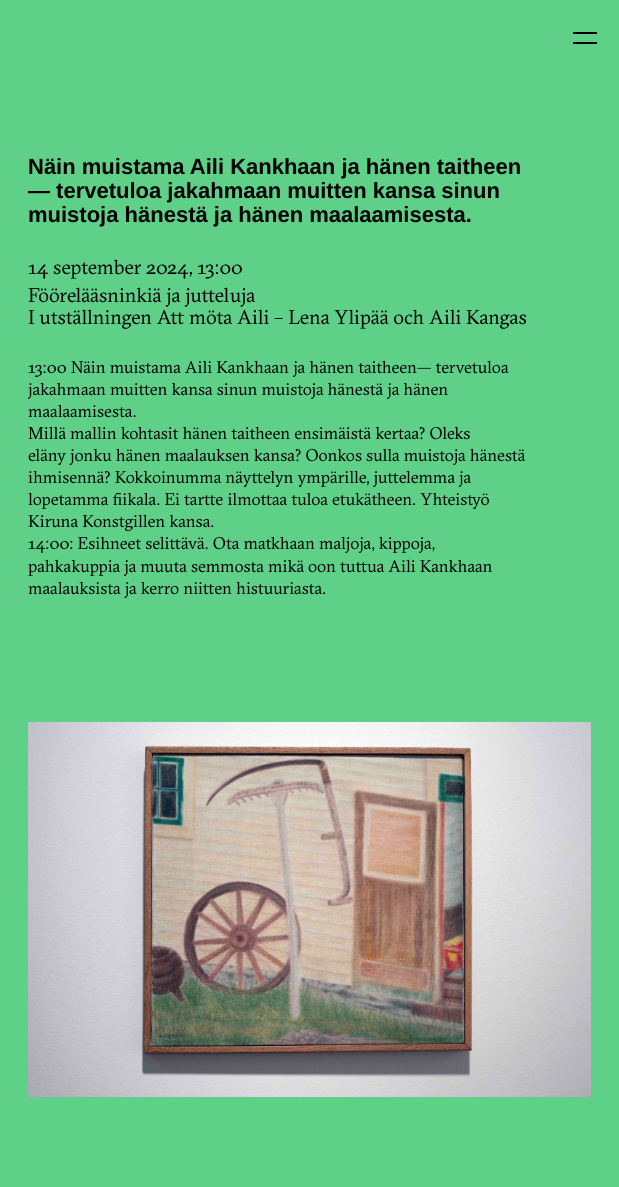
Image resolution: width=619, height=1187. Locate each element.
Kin (58, 58)
